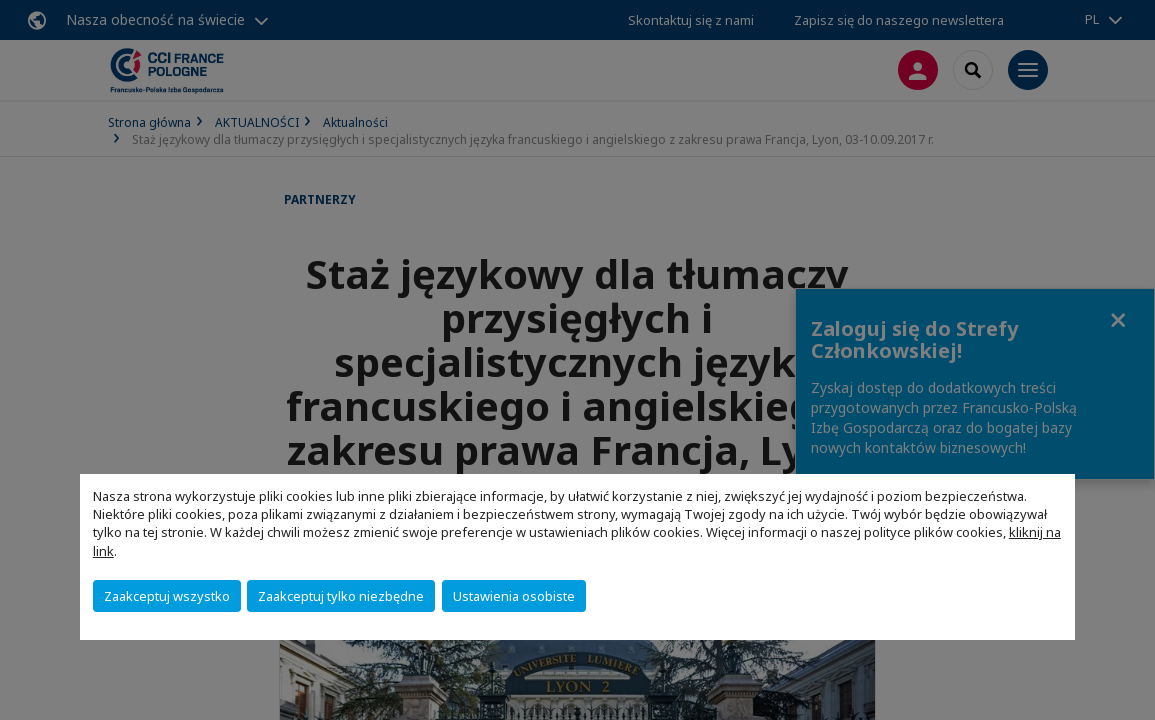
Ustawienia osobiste (514, 596)
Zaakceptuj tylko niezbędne (341, 596)
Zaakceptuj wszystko (167, 596)
